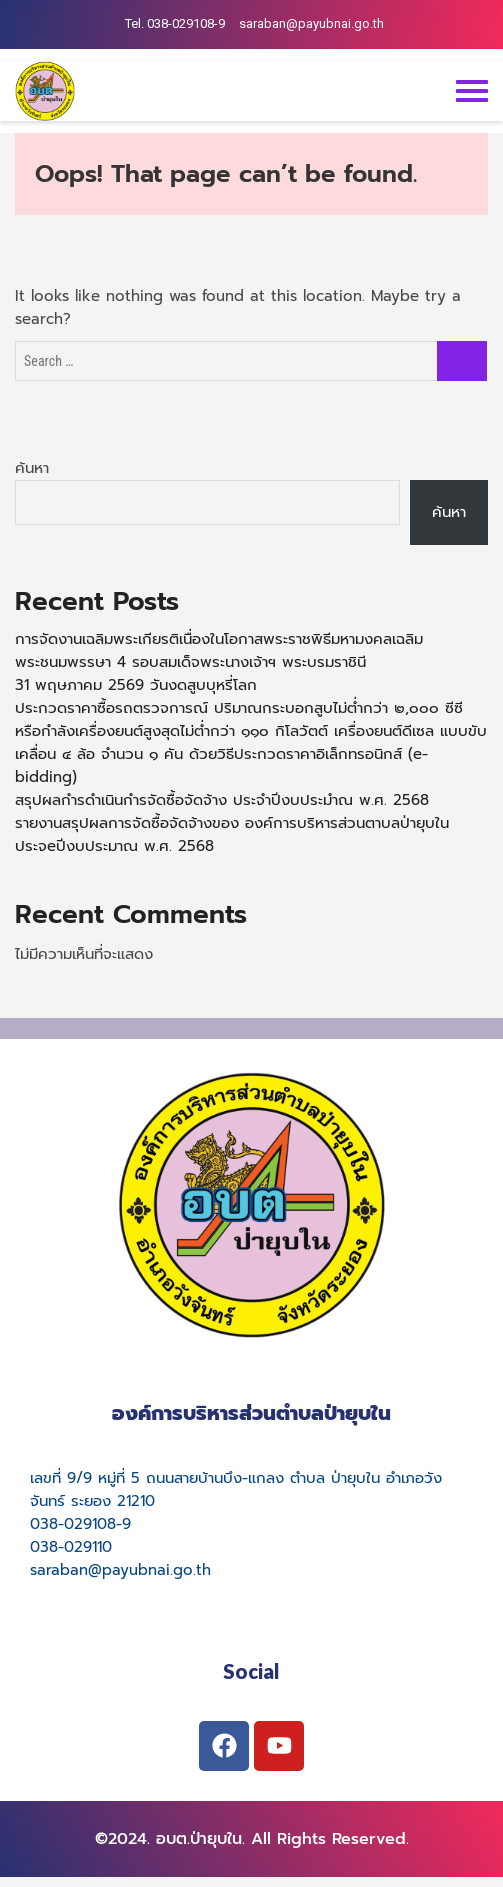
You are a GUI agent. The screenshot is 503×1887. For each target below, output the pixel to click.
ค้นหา (32, 468)
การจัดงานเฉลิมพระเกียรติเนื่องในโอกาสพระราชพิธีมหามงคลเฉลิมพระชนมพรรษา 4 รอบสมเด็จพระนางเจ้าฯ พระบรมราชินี (219, 650)
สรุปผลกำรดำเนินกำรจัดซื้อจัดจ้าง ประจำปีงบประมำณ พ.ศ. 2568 (222, 800)
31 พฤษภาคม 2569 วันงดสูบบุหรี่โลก (136, 685)
